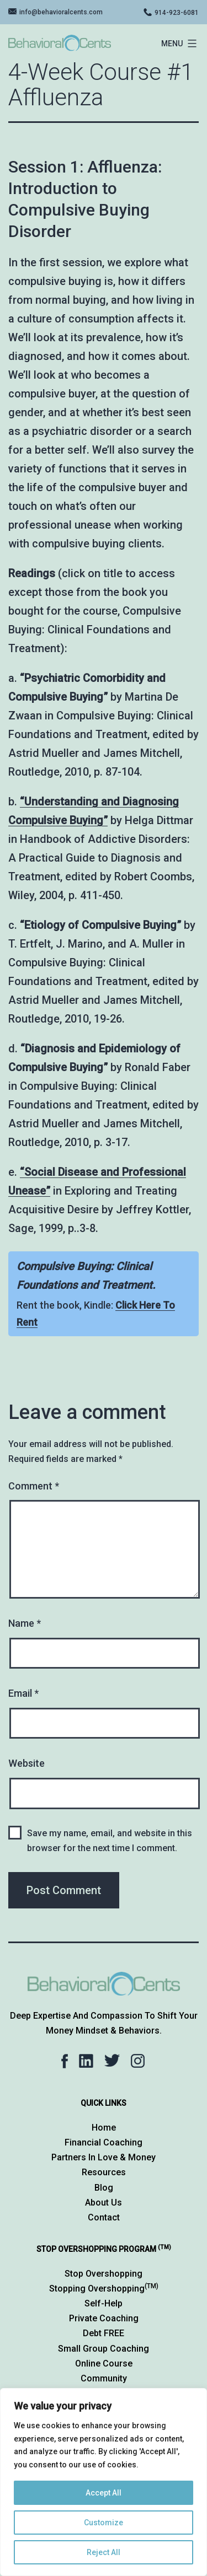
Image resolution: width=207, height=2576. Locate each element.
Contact (104, 2217)
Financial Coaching (103, 2142)
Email (23, 1693)
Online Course (103, 2363)
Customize (103, 2522)
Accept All (103, 2492)
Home (104, 2127)
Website (26, 1763)
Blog (103, 2187)
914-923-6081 (177, 13)
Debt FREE (103, 2333)
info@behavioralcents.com (61, 12)
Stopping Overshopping (103, 2288)
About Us (103, 2202)
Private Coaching (104, 2318)
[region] (103, 2482)
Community (104, 2378)
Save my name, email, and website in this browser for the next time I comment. (109, 1840)
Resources (104, 2172)
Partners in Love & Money (103, 2157)
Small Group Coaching (103, 2348)
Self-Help (103, 2303)
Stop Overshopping (103, 2273)
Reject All (103, 2552)
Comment (33, 1486)
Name (24, 1623)
